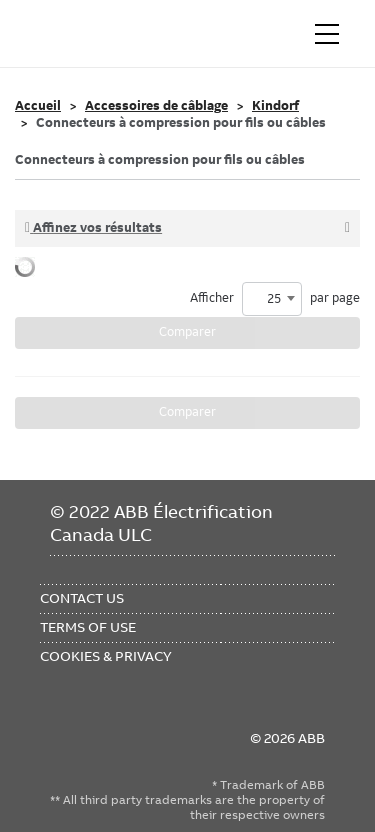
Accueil (38, 106)
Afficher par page (275, 299)
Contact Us (82, 598)
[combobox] (272, 299)
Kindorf (275, 106)
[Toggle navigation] (327, 34)
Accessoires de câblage (156, 106)
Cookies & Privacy (106, 656)
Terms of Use (88, 627)
